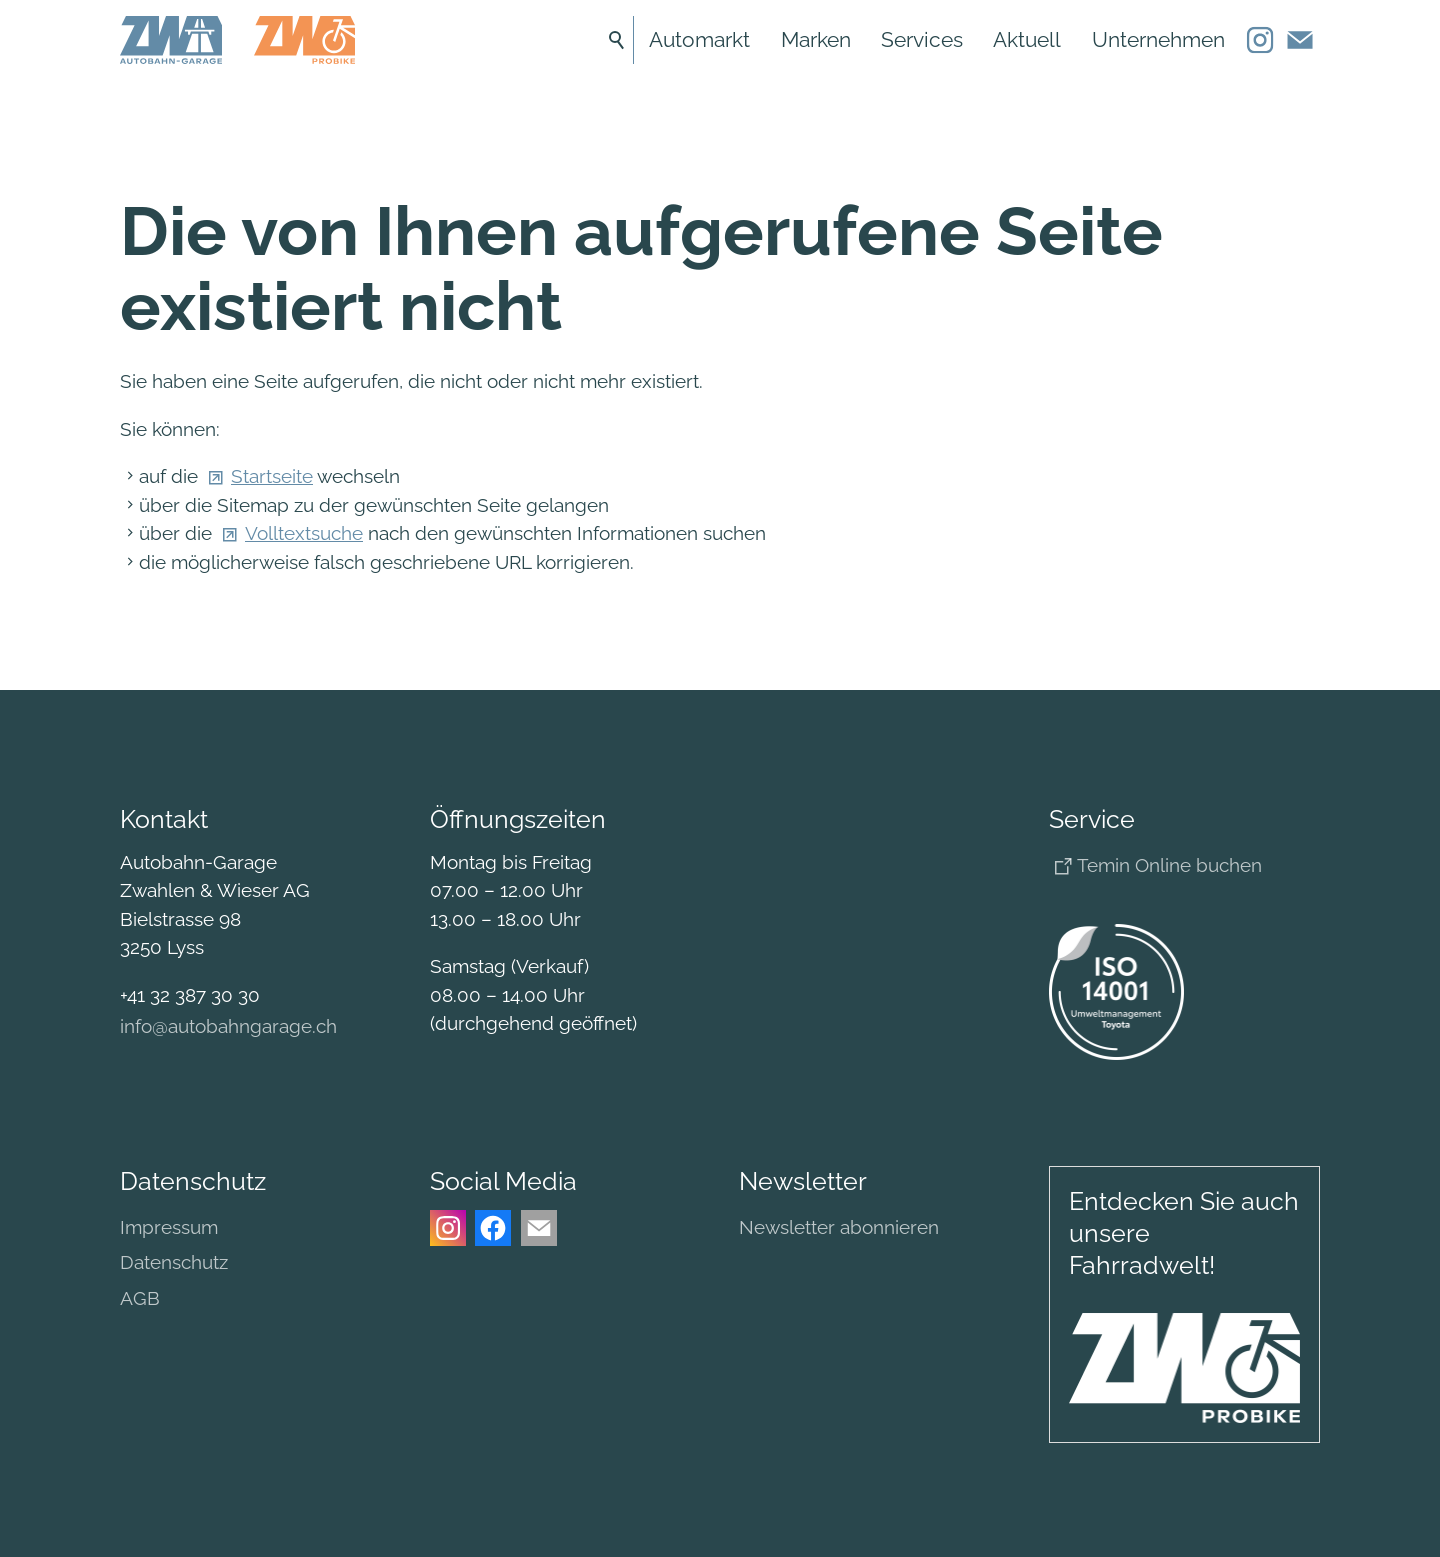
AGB (140, 1298)
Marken (816, 39)
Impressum (169, 1227)
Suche (617, 40)
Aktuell (1027, 39)
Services (922, 39)
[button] (1260, 40)
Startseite (272, 476)
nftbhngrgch (228, 1026)
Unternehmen (1158, 39)
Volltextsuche (304, 533)
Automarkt (699, 39)
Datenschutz (174, 1262)
